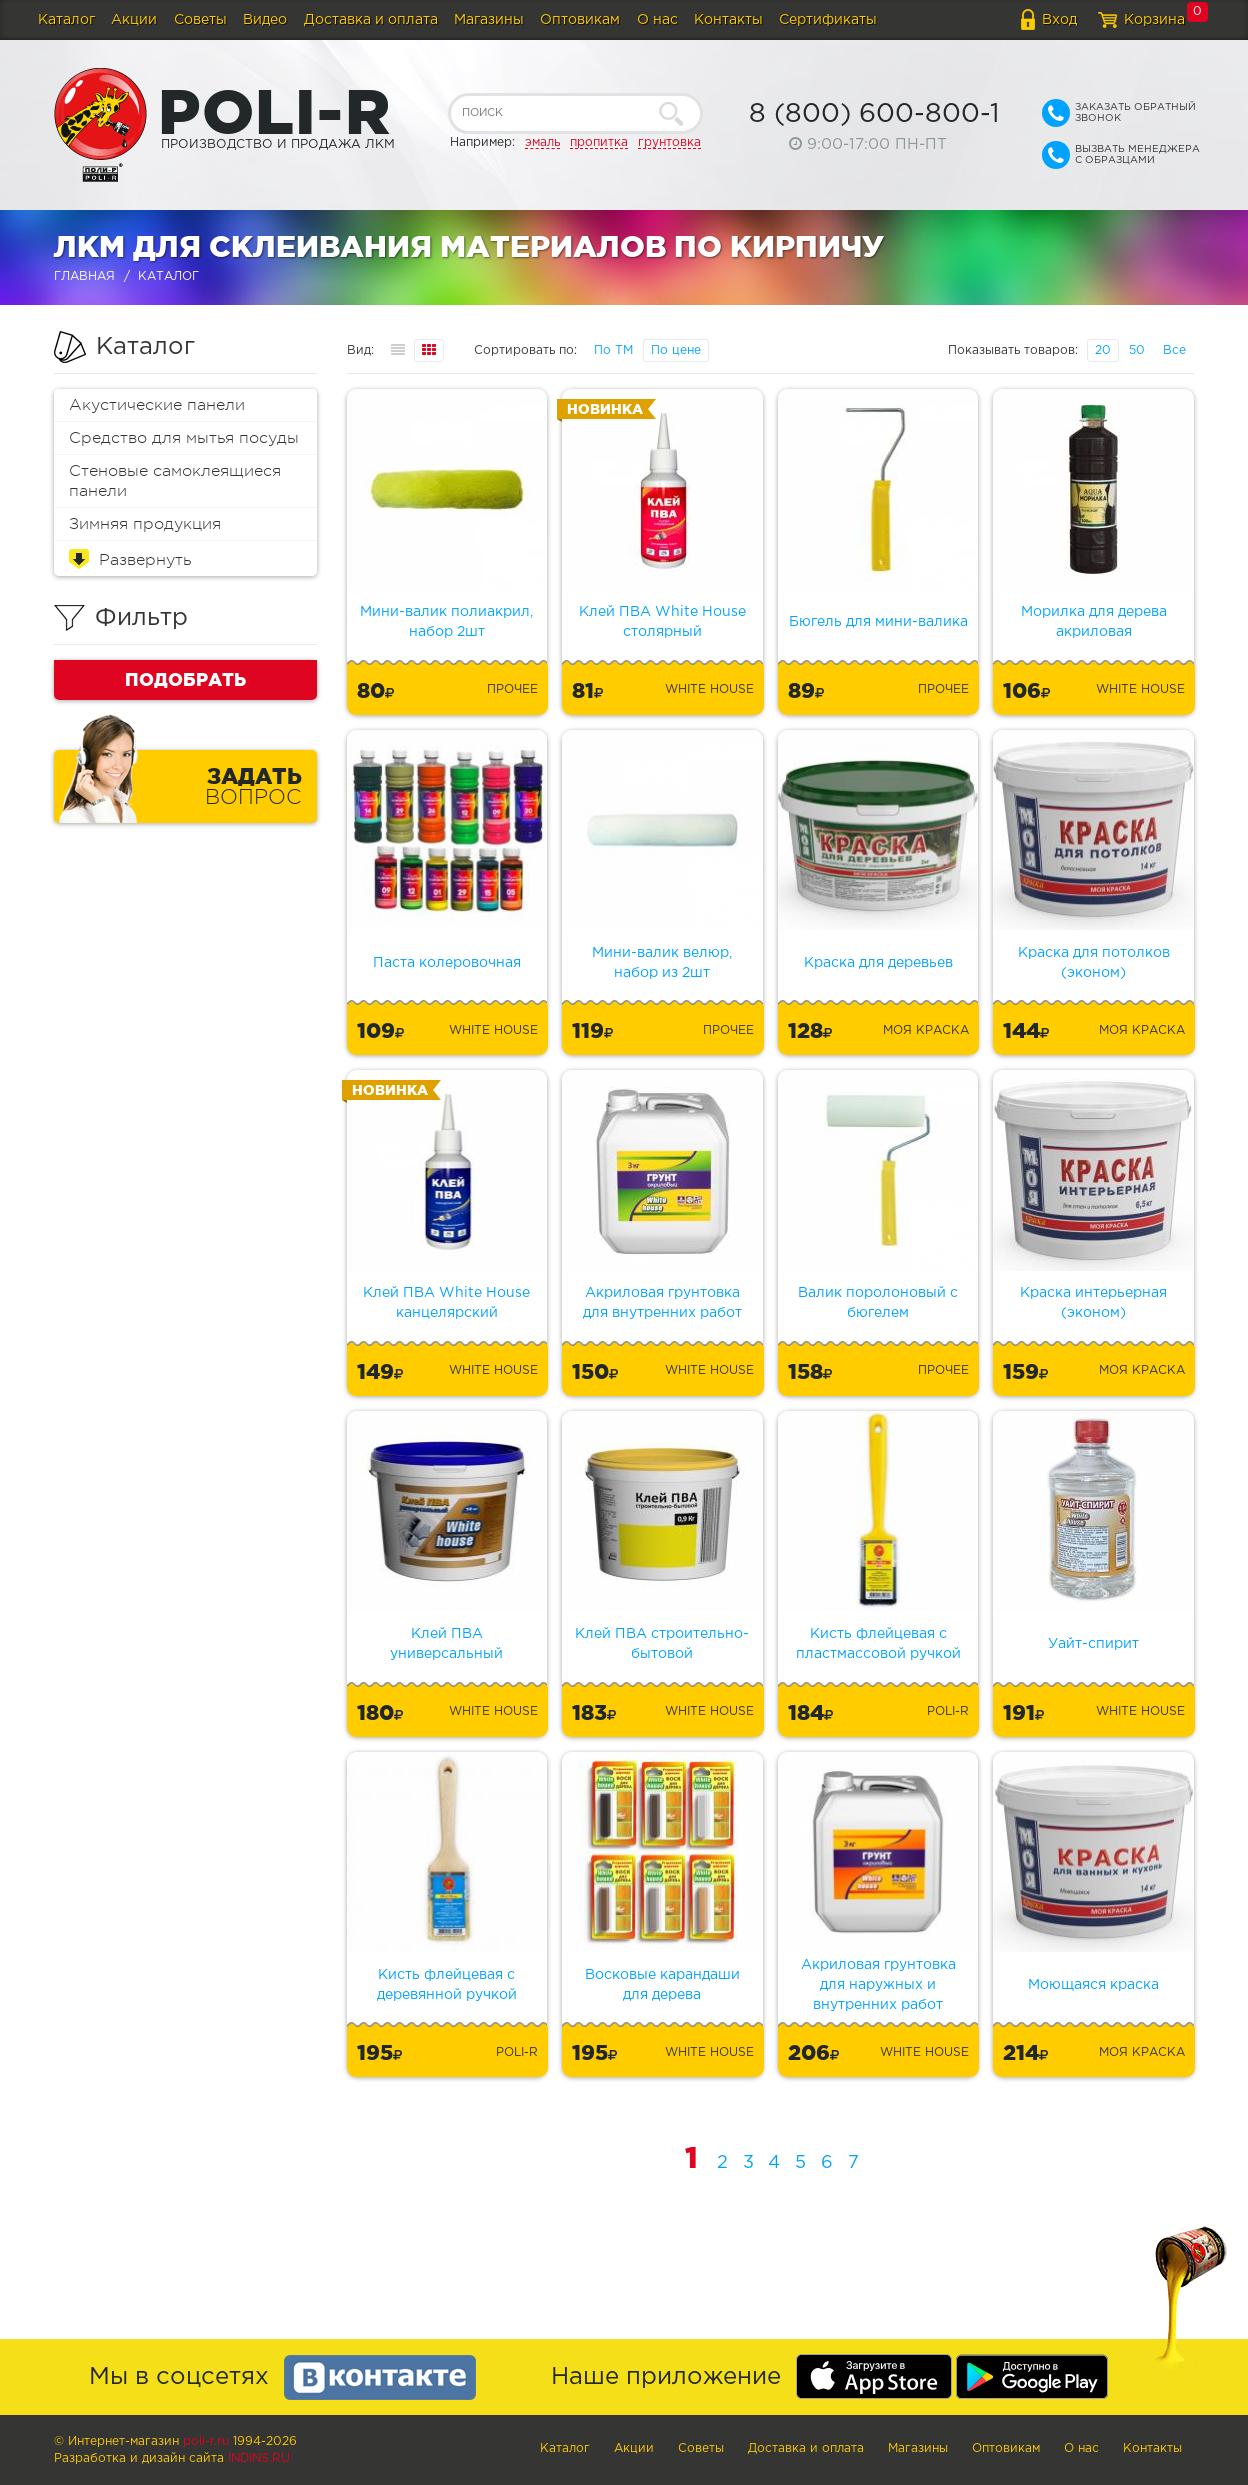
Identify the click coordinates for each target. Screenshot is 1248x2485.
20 (1103, 350)
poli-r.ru (206, 2441)
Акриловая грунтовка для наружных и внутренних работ (878, 1985)
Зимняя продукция (145, 524)
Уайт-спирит (1093, 1644)
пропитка (599, 142)
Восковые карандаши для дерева (662, 1985)
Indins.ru (259, 2458)
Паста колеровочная (447, 963)
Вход (1059, 20)
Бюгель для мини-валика (878, 622)
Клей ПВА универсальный (446, 1644)
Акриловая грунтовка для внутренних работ (662, 1303)
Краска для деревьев (878, 963)
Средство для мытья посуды (184, 438)
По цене (676, 350)
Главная (84, 276)
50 (1137, 350)
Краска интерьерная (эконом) (1093, 1303)
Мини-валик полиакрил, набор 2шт (446, 622)
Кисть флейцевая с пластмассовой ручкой (878, 1644)
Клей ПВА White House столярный (662, 622)
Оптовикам (580, 20)
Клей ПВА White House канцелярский (446, 1303)
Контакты (728, 20)
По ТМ (613, 350)
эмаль (542, 142)
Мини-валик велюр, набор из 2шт (662, 963)
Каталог (66, 20)
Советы (200, 20)
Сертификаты (828, 20)
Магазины (489, 20)
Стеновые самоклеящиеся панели (175, 481)
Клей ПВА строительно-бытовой (662, 1644)
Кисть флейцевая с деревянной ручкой (447, 1985)
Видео (265, 20)
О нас (657, 20)
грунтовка (669, 142)
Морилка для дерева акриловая (1094, 622)
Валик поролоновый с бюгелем (878, 1303)
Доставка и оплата (371, 20)
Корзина (1154, 20)
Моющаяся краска (1093, 1985)
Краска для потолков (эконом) (1094, 963)
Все (1174, 350)
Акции (134, 20)
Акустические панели (157, 405)
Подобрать (185, 679)
